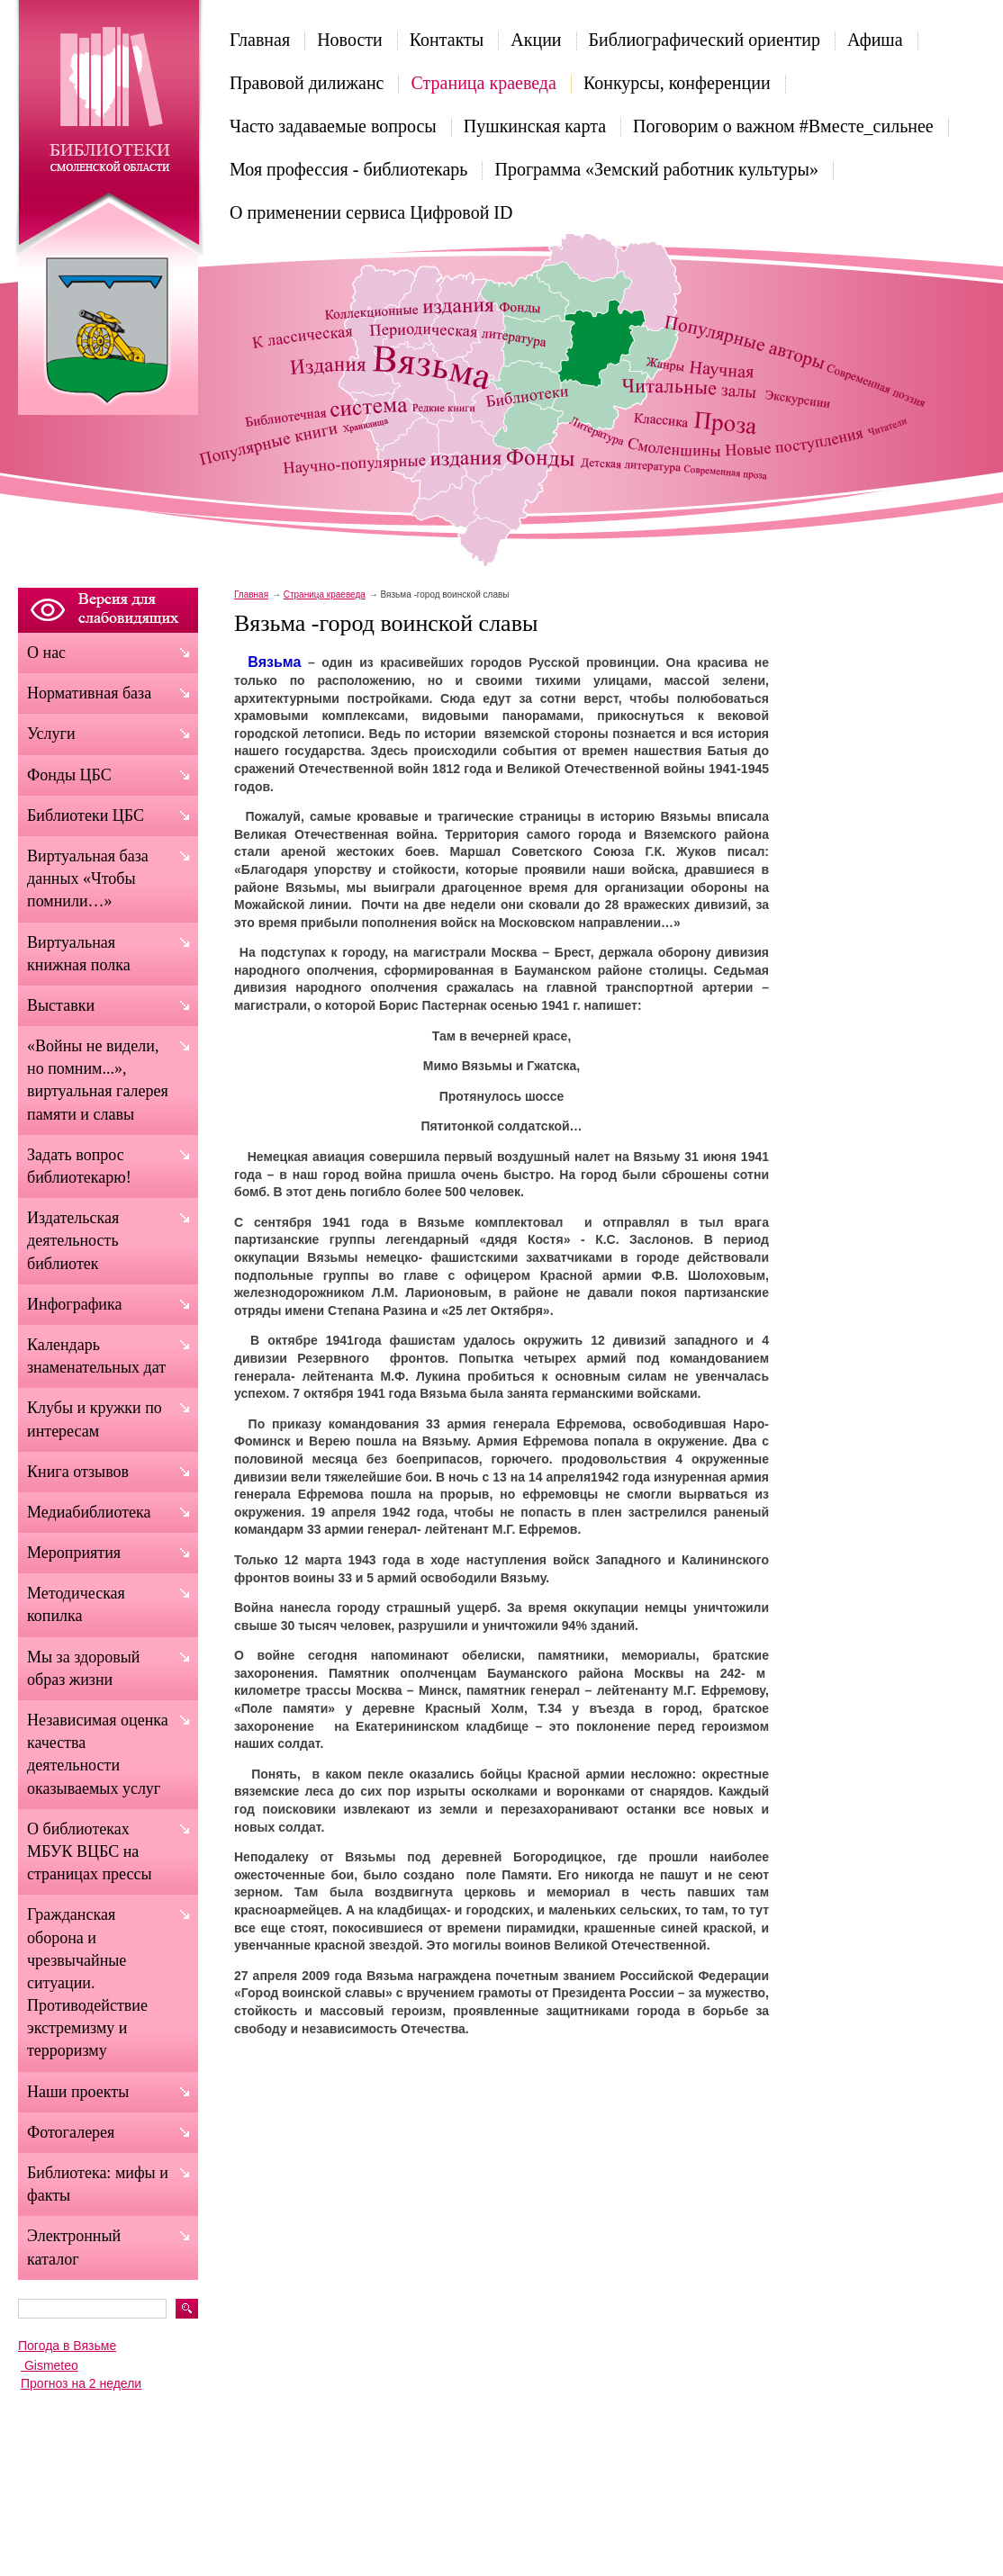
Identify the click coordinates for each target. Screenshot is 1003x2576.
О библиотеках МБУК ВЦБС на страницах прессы (89, 1851)
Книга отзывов (78, 1472)
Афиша (875, 40)
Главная (260, 40)
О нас (46, 653)
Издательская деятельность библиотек (73, 1240)
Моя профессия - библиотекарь (348, 169)
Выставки (61, 1005)
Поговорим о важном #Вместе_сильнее (783, 126)
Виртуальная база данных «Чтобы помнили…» (88, 878)
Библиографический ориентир (704, 40)
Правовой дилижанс (307, 83)
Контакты (447, 40)
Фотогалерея (70, 2132)
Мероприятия (74, 1553)
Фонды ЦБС (69, 775)
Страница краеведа (483, 83)
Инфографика (74, 1304)
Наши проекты (78, 2092)
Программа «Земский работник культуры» (656, 169)
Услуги (51, 734)
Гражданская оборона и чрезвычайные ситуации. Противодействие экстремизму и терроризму (87, 1982)
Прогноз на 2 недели (81, 2383)
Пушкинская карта (535, 126)
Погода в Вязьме (67, 2345)
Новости (350, 40)
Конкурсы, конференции (677, 83)
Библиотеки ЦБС (85, 815)
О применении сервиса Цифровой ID (371, 212)
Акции (536, 40)
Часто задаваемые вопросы (333, 126)
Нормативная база (89, 693)
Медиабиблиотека (89, 1512)
